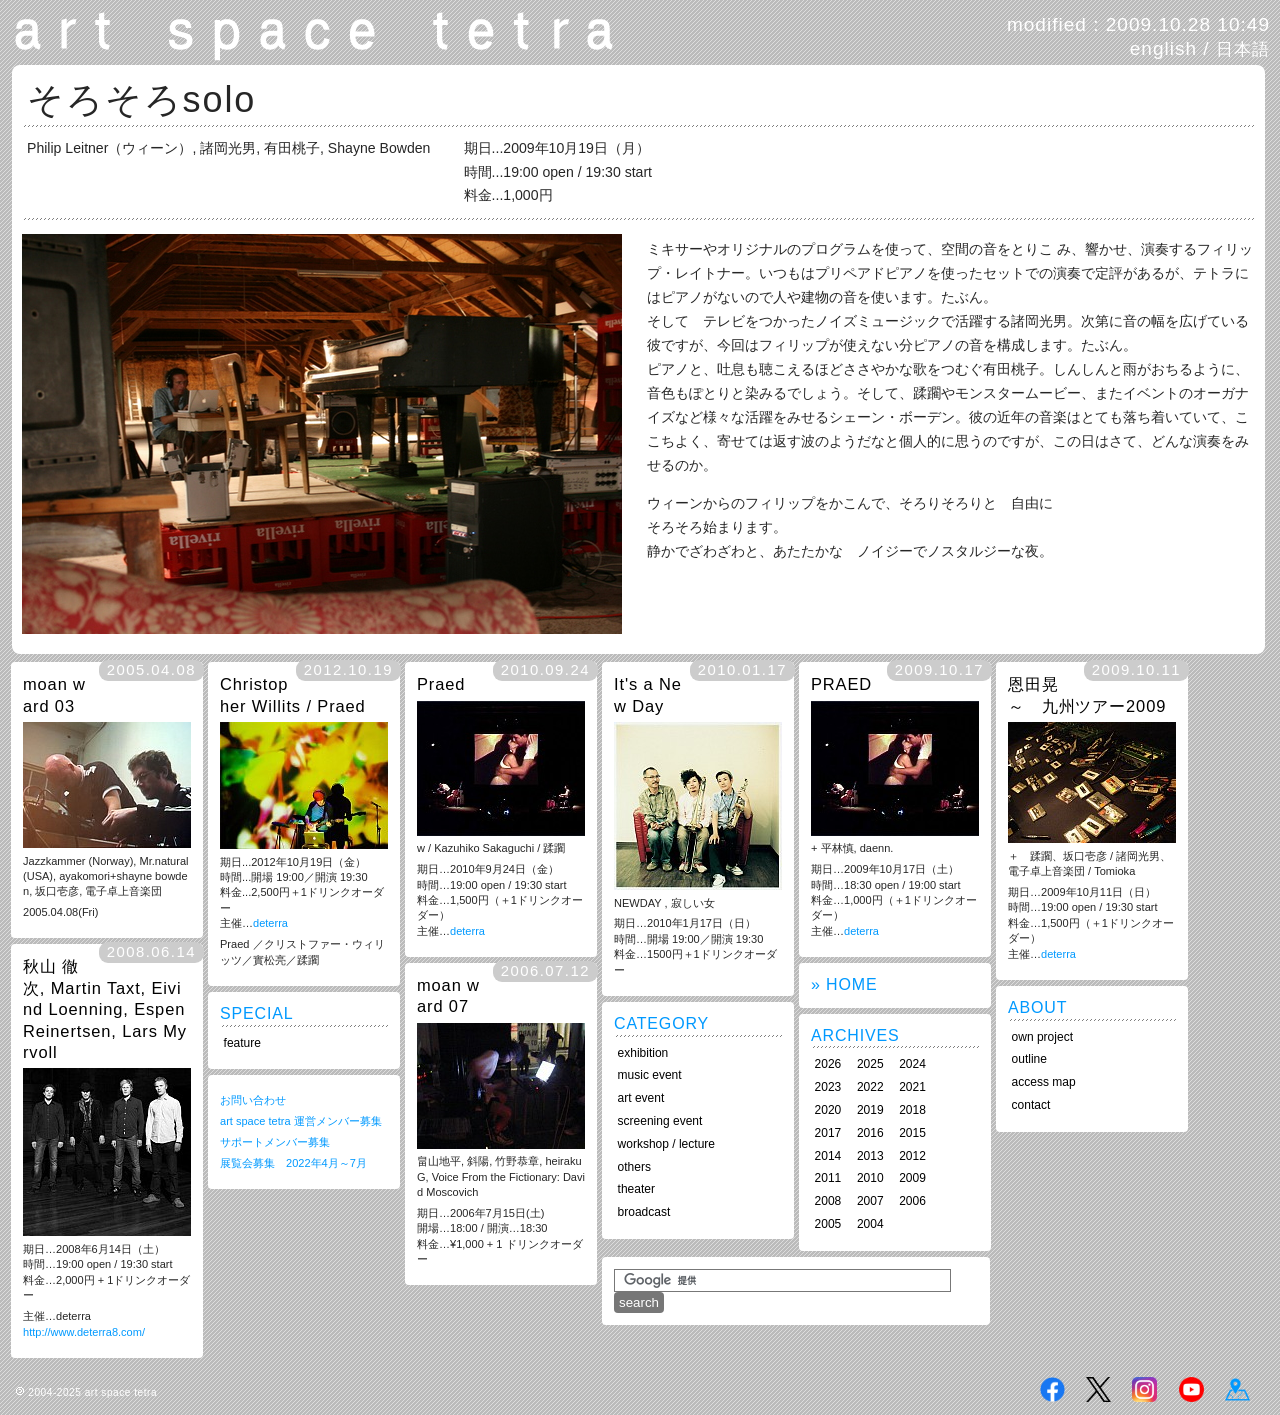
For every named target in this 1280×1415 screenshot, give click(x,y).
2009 (912, 1178)
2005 (828, 1224)
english (1163, 48)
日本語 (1243, 49)
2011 (828, 1178)
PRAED (841, 684)
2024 (912, 1064)
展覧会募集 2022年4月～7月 (293, 1163)
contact (1031, 1105)
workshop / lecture (666, 1144)
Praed (441, 684)
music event (650, 1075)
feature (242, 1043)
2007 (870, 1201)
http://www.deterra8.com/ (84, 1332)
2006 (912, 1201)
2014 (828, 1156)
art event (641, 1098)
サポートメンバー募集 (275, 1142)
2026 (828, 1064)
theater (636, 1189)
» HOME (844, 984)
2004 (870, 1224)
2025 (870, 1064)
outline (1029, 1059)
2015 (912, 1133)
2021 (912, 1087)
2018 (912, 1110)
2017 (828, 1133)
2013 (870, 1156)
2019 (870, 1110)
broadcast (644, 1212)
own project (1042, 1037)
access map (1044, 1082)
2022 (870, 1087)
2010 (870, 1178)
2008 (828, 1201)
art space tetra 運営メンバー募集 (301, 1121)
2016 (870, 1133)
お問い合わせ (253, 1100)
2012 (912, 1156)
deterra (270, 923)
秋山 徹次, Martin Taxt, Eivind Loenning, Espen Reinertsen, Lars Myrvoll (105, 1009)
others (634, 1167)
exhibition (643, 1053)
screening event (660, 1121)
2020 (828, 1110)
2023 (828, 1087)
